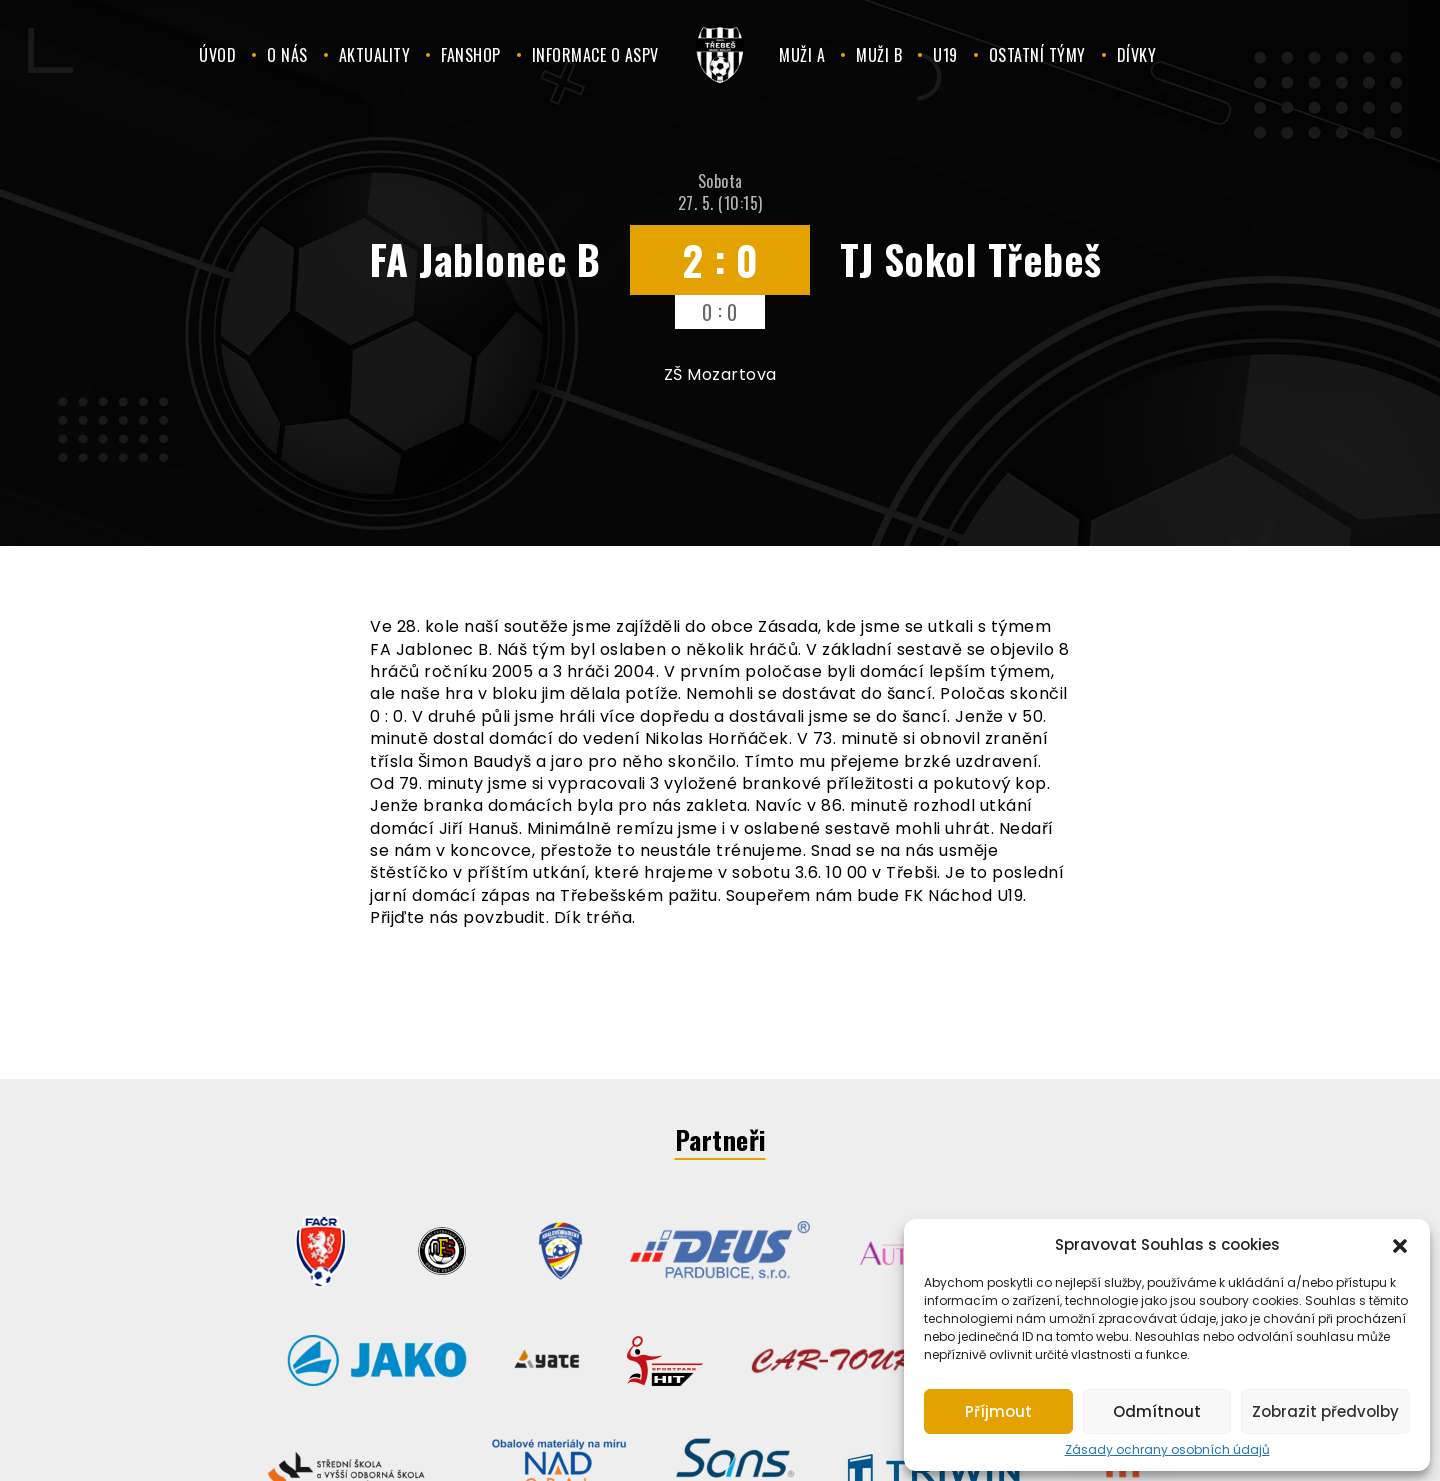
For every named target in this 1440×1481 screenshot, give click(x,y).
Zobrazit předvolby (1325, 1411)
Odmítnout (1157, 1411)
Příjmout (998, 1411)
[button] (1400, 1244)
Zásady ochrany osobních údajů (1167, 1450)
